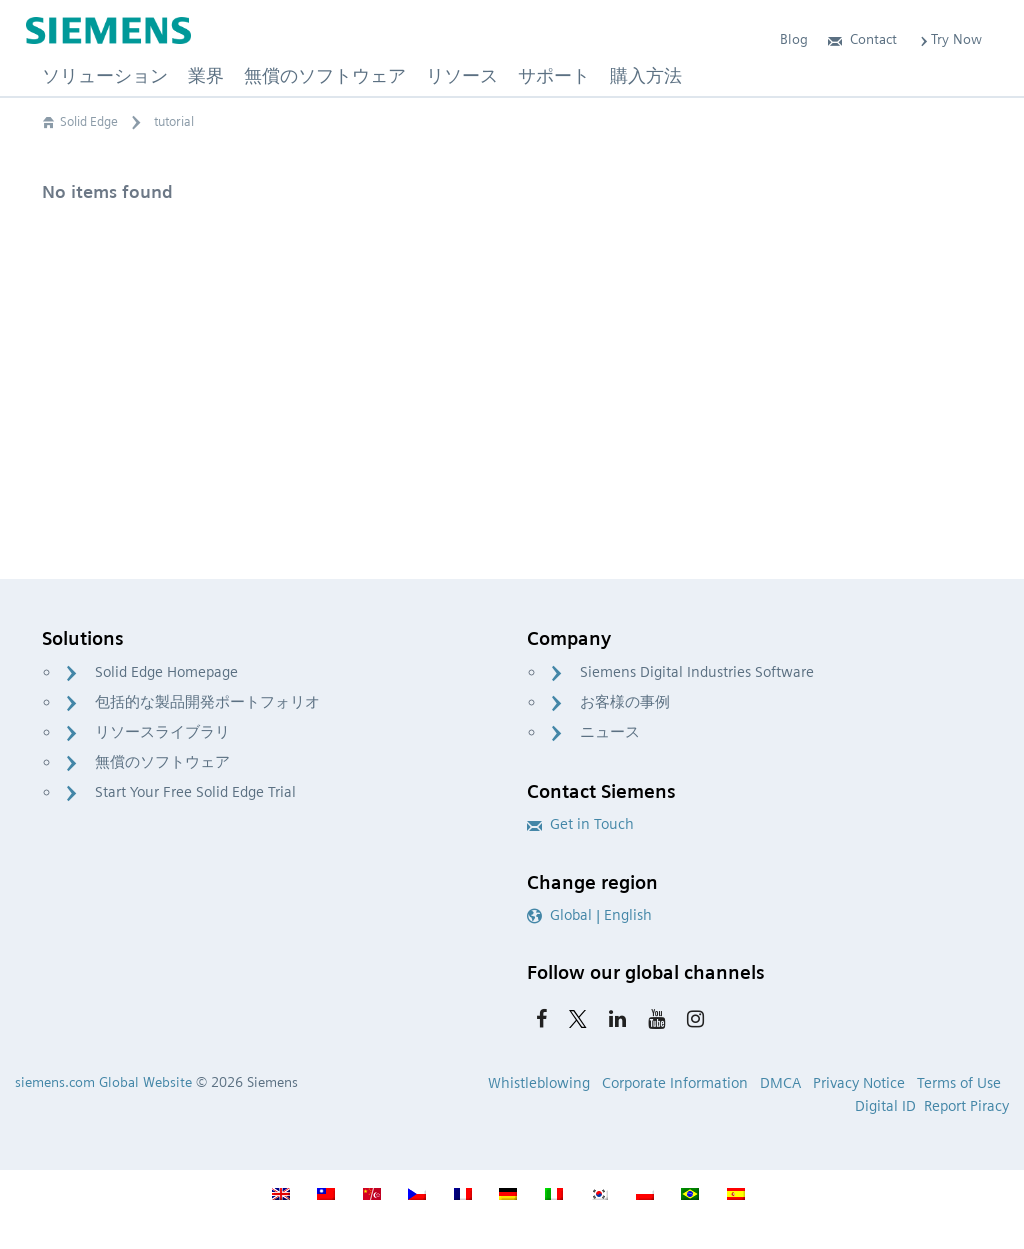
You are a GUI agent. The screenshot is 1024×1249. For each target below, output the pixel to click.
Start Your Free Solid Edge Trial (195, 792)
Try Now (949, 39)
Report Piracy (966, 1106)
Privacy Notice (859, 1083)
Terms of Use (959, 1083)
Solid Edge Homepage (166, 672)
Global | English (589, 915)
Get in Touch (580, 824)
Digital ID (885, 1106)
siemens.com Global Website (103, 1082)
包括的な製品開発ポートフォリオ (207, 702)
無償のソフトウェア (162, 762)
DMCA (780, 1083)
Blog (794, 39)
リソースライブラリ (162, 732)
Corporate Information (675, 1083)
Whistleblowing (539, 1083)
